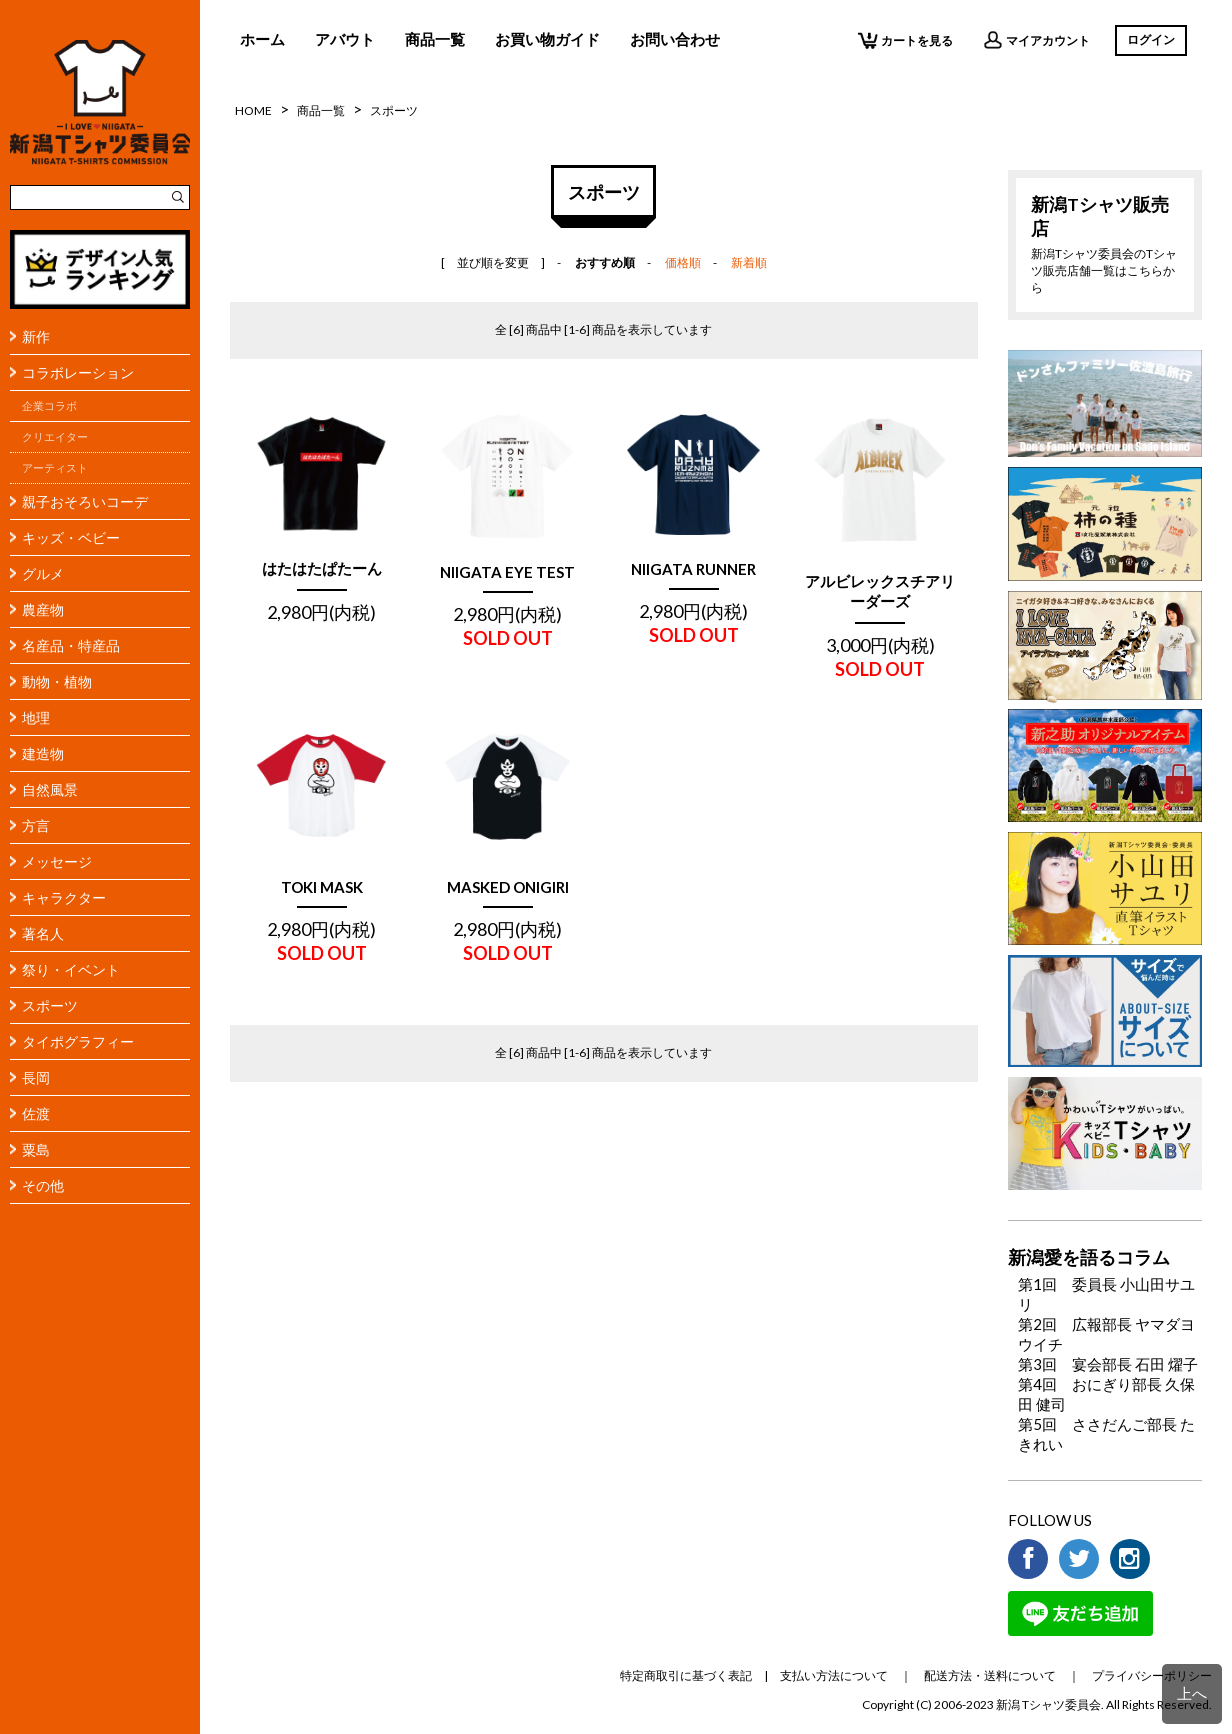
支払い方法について (834, 1675)
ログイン (1151, 39)
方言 (36, 825)
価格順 (683, 262)
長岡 (36, 1077)
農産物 (43, 609)
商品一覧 (435, 39)
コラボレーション (78, 372)
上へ (1192, 1693)
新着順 (749, 262)
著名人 (43, 933)
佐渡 (36, 1113)
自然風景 (50, 789)
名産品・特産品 (71, 645)
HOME (253, 110)
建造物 (43, 753)
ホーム (262, 39)
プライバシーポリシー (1152, 1675)
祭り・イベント (71, 969)
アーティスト (55, 468)
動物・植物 (57, 681)
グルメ (43, 573)
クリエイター (55, 437)
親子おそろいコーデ (85, 501)
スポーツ (50, 1005)
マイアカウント (1036, 40)
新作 (36, 336)
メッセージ (57, 861)
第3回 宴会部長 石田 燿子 (1108, 1364)
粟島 (36, 1149)
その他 (43, 1185)
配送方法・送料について (990, 1675)
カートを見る (905, 40)
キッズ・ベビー (71, 537)
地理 (36, 717)
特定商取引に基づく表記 (686, 1675)
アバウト (345, 39)
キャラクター (64, 897)
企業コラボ (49, 406)
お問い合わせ (675, 39)
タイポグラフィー (78, 1041)
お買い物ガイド (547, 39)
